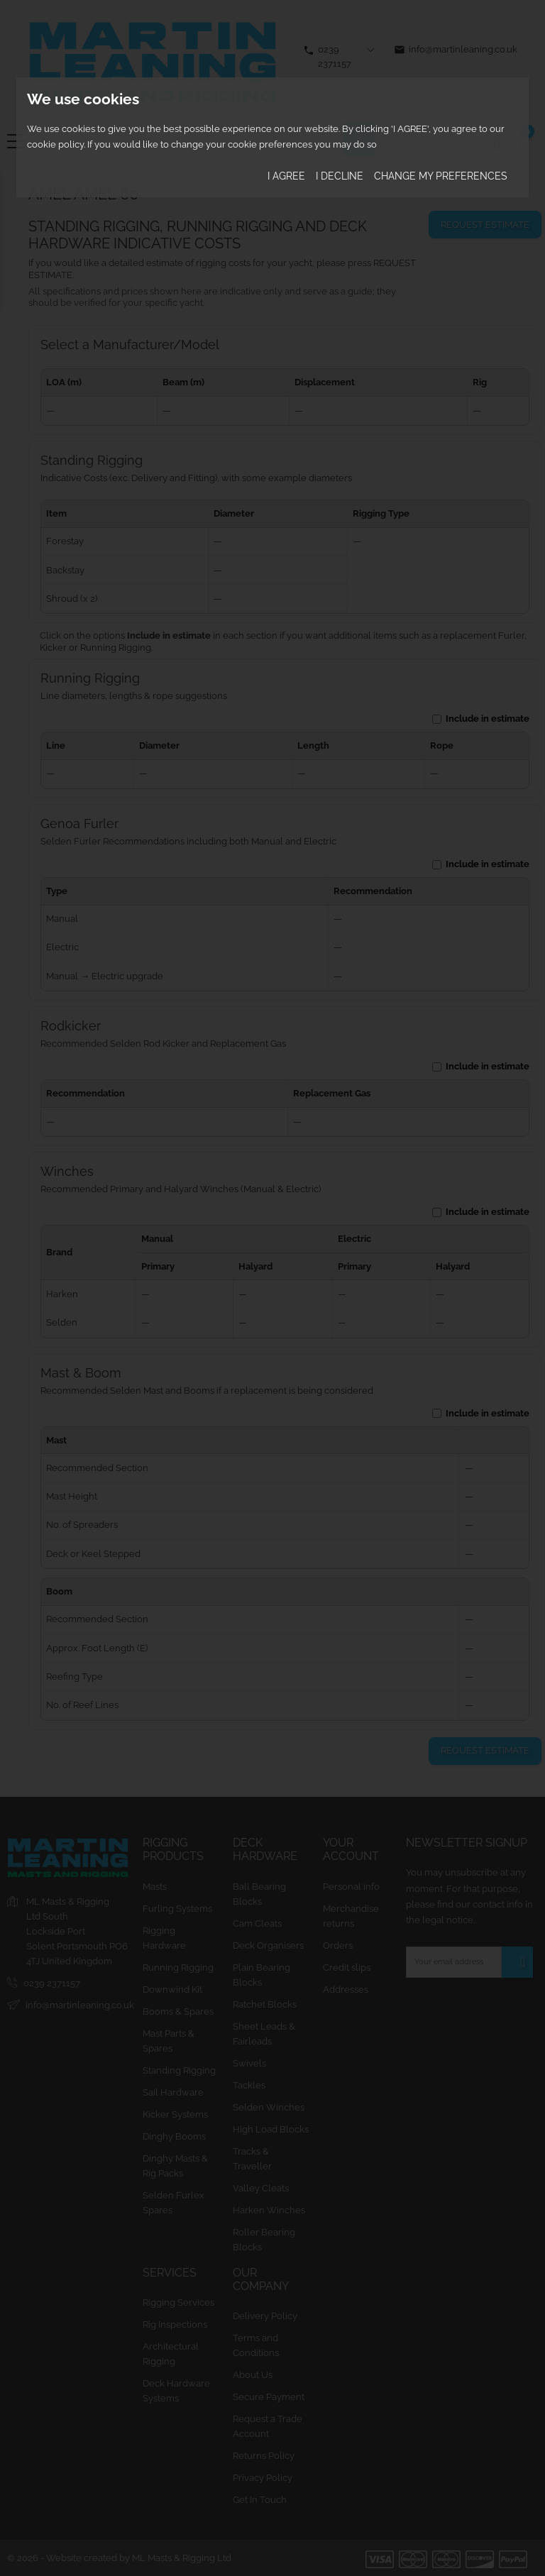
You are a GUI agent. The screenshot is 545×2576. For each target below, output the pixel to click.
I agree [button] (286, 176)
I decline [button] (339, 176)
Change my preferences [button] (440, 176)
